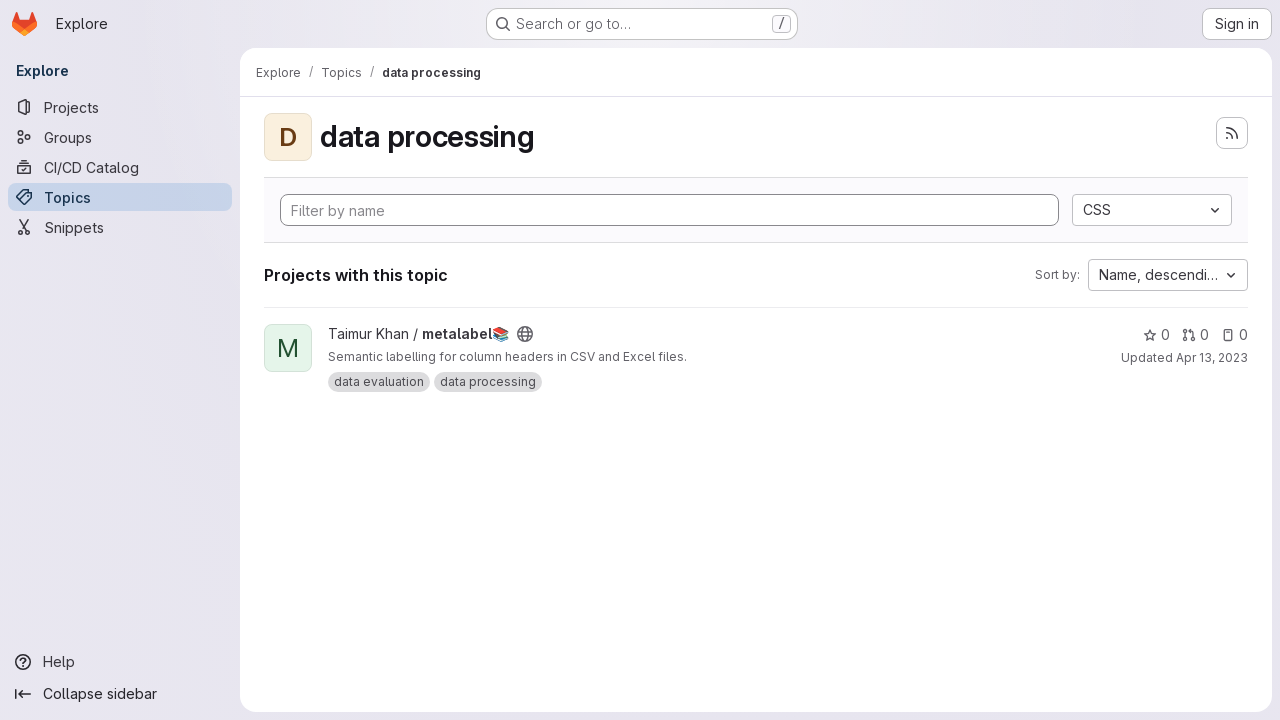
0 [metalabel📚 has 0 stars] (1156, 334)
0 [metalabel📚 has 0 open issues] (1234, 334)
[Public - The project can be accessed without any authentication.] (525, 334)
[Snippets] (120, 227)
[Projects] (120, 107)
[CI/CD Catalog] (120, 167)
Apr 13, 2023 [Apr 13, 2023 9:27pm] (1212, 357)
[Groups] (120, 137)
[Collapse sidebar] (120, 694)
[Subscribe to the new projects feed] (1232, 133)
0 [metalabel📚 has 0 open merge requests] (1195, 334)
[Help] (120, 662)
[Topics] (120, 197)
